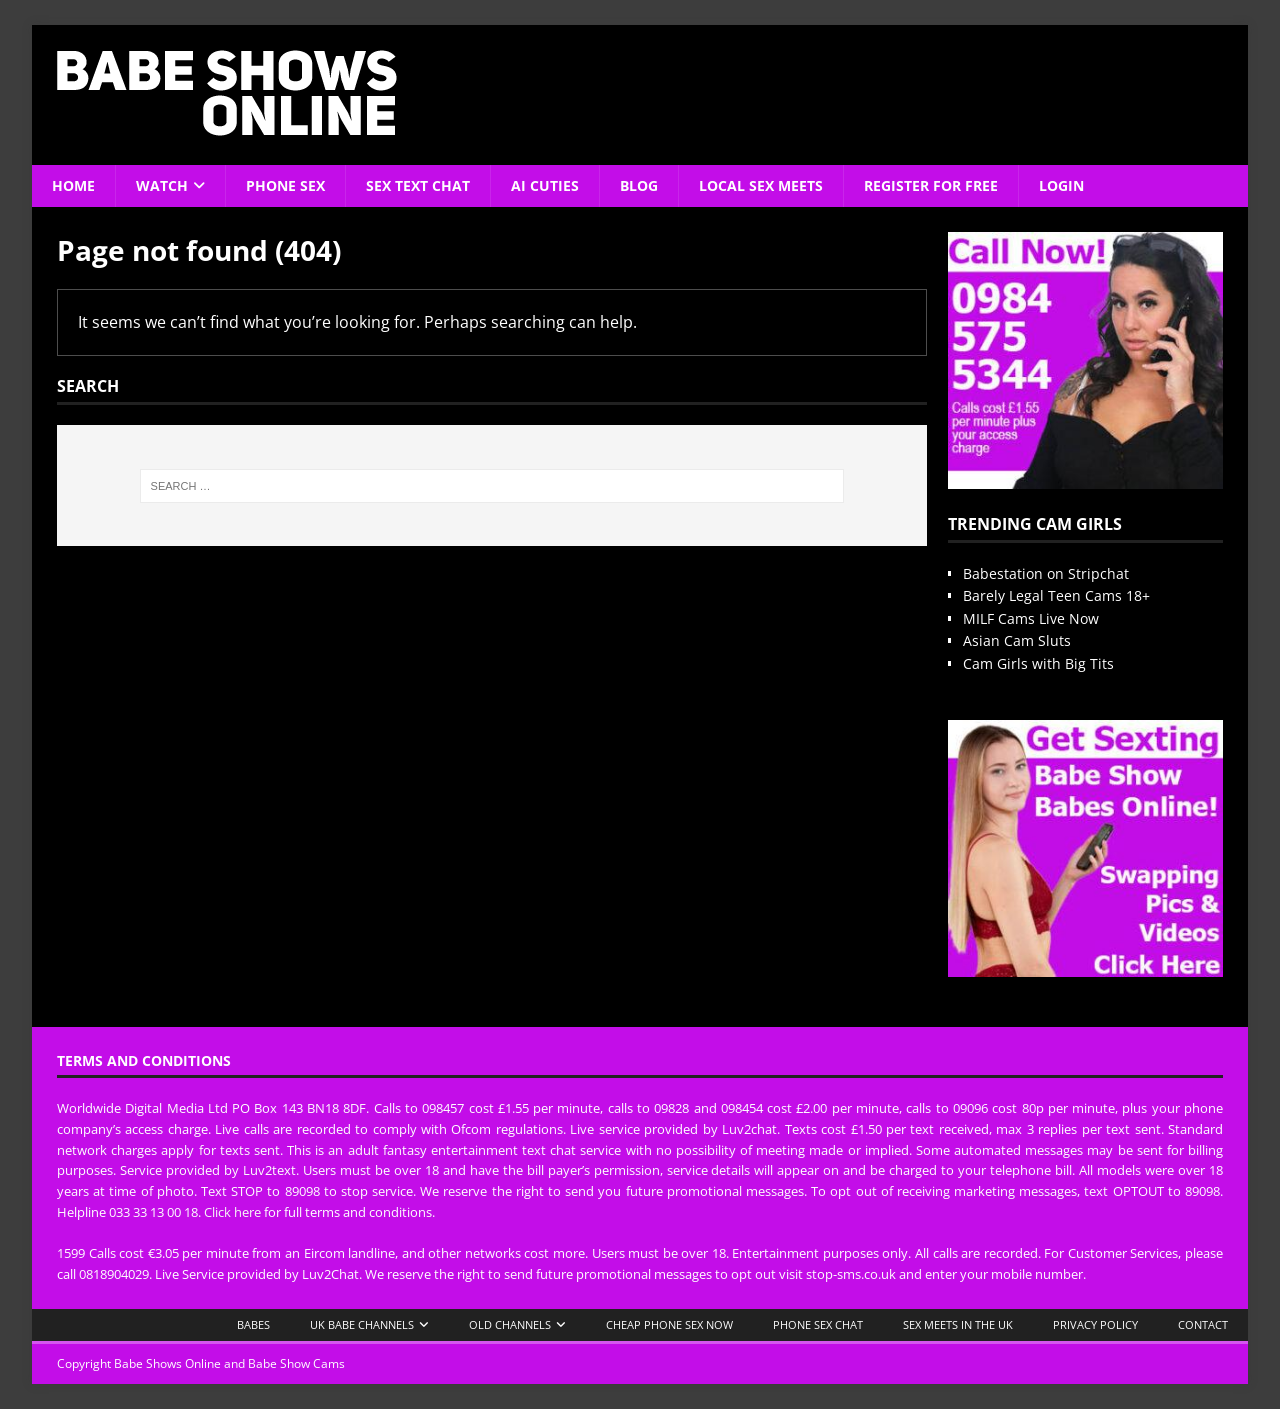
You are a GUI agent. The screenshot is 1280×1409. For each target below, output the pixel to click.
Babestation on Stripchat (1046, 573)
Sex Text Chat (418, 185)
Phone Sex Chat (818, 1324)
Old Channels (510, 1324)
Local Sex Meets (761, 185)
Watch (162, 185)
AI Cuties (545, 185)
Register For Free (931, 185)
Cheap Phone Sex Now (669, 1324)
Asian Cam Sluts (1017, 640)
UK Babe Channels (362, 1324)
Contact (1203, 1324)
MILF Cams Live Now (1031, 618)
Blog (639, 185)
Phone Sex (285, 185)
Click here (232, 1212)
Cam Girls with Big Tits (1038, 663)
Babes (253, 1324)
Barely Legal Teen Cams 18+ (1056, 595)
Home (73, 185)
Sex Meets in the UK (958, 1324)
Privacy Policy (1095, 1324)
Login (1061, 185)
